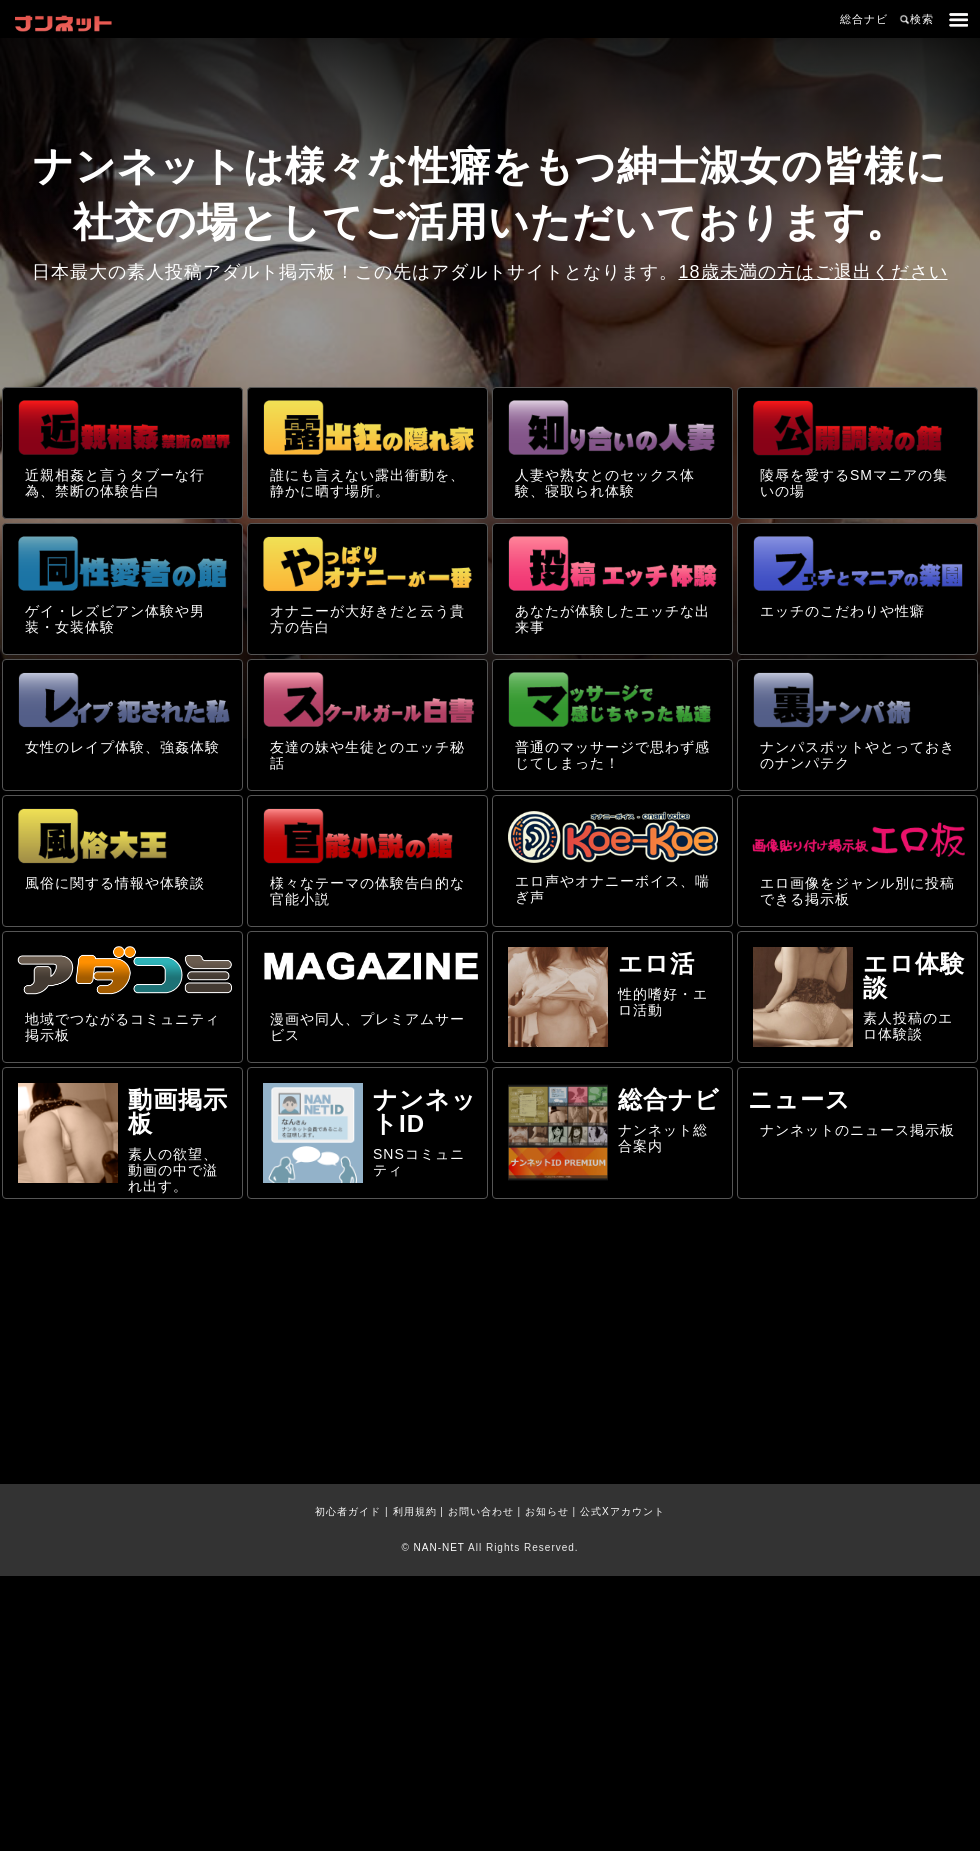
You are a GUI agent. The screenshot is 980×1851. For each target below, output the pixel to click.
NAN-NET (439, 1547)
